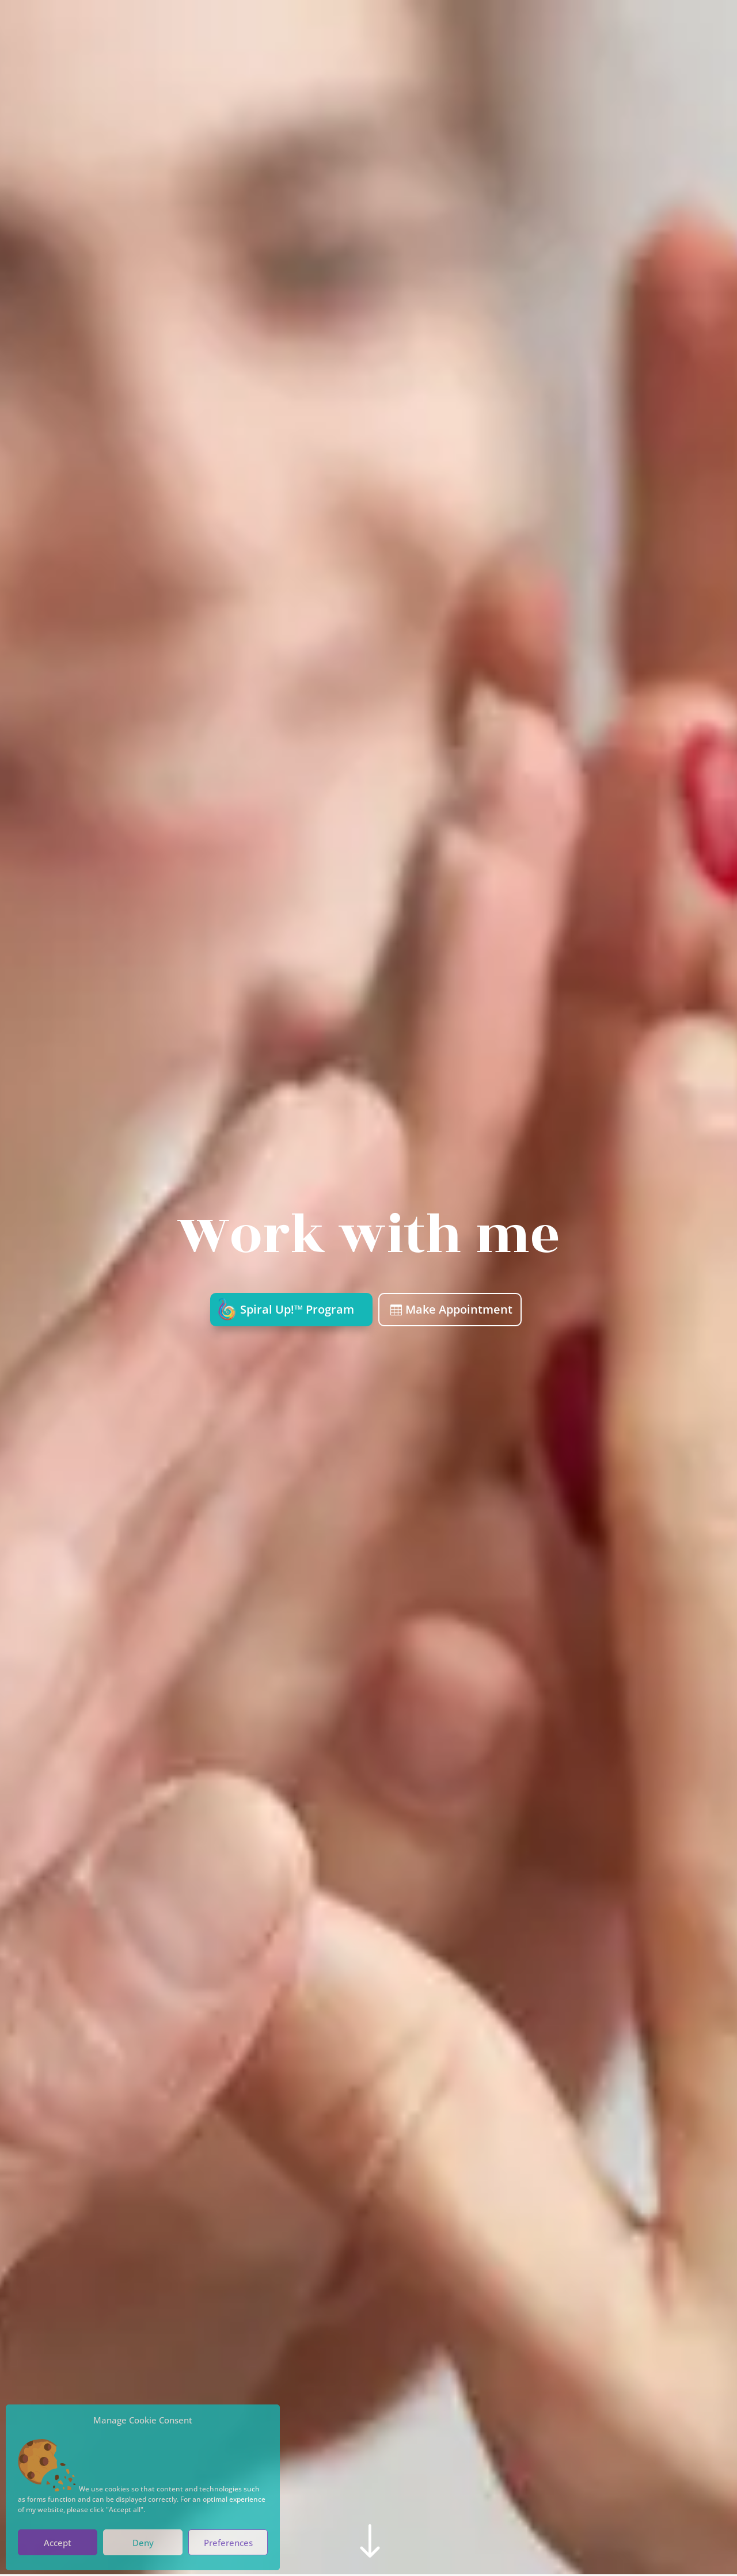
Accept (57, 2542)
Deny (143, 2542)
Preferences (228, 2542)
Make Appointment (458, 1309)
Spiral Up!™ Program (297, 1309)
